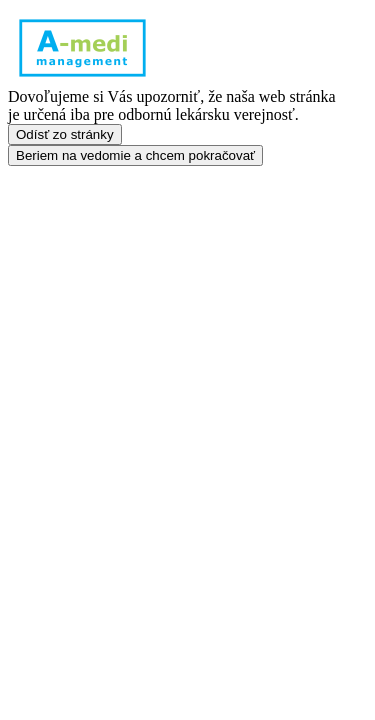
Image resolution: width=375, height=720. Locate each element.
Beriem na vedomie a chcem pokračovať (135, 155)
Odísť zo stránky (65, 134)
